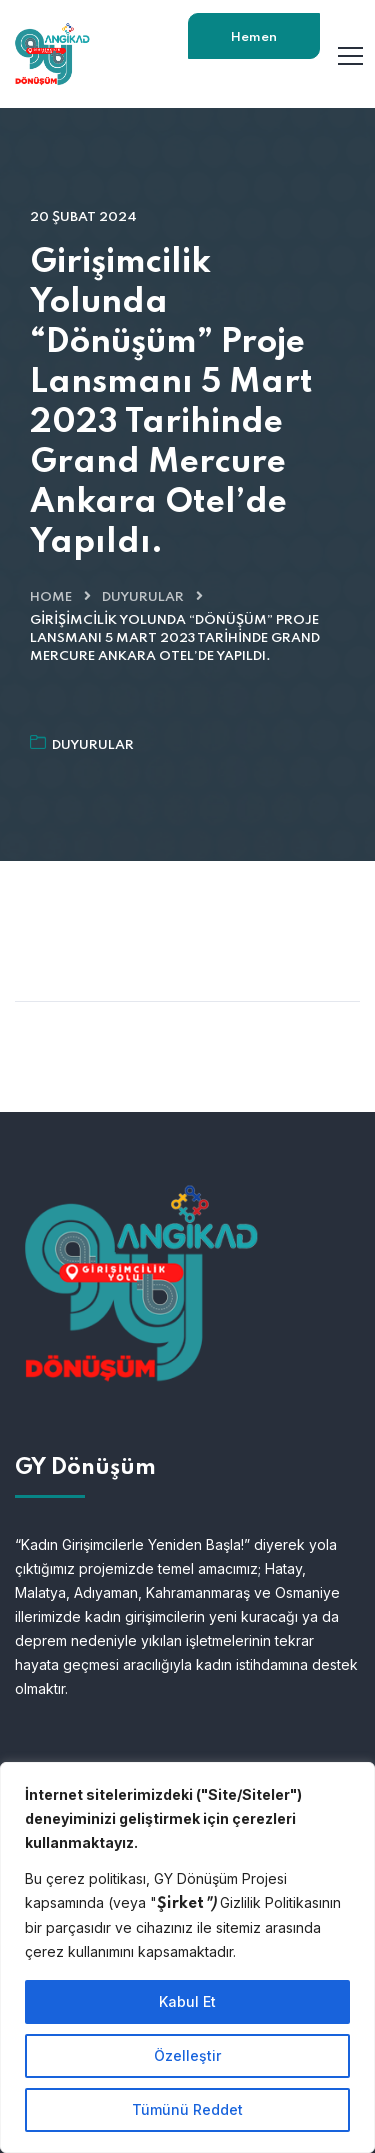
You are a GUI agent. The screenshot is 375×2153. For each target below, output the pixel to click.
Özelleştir (187, 2055)
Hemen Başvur (254, 45)
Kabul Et (187, 2001)
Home (51, 597)
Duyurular (143, 597)
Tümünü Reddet (187, 2109)
